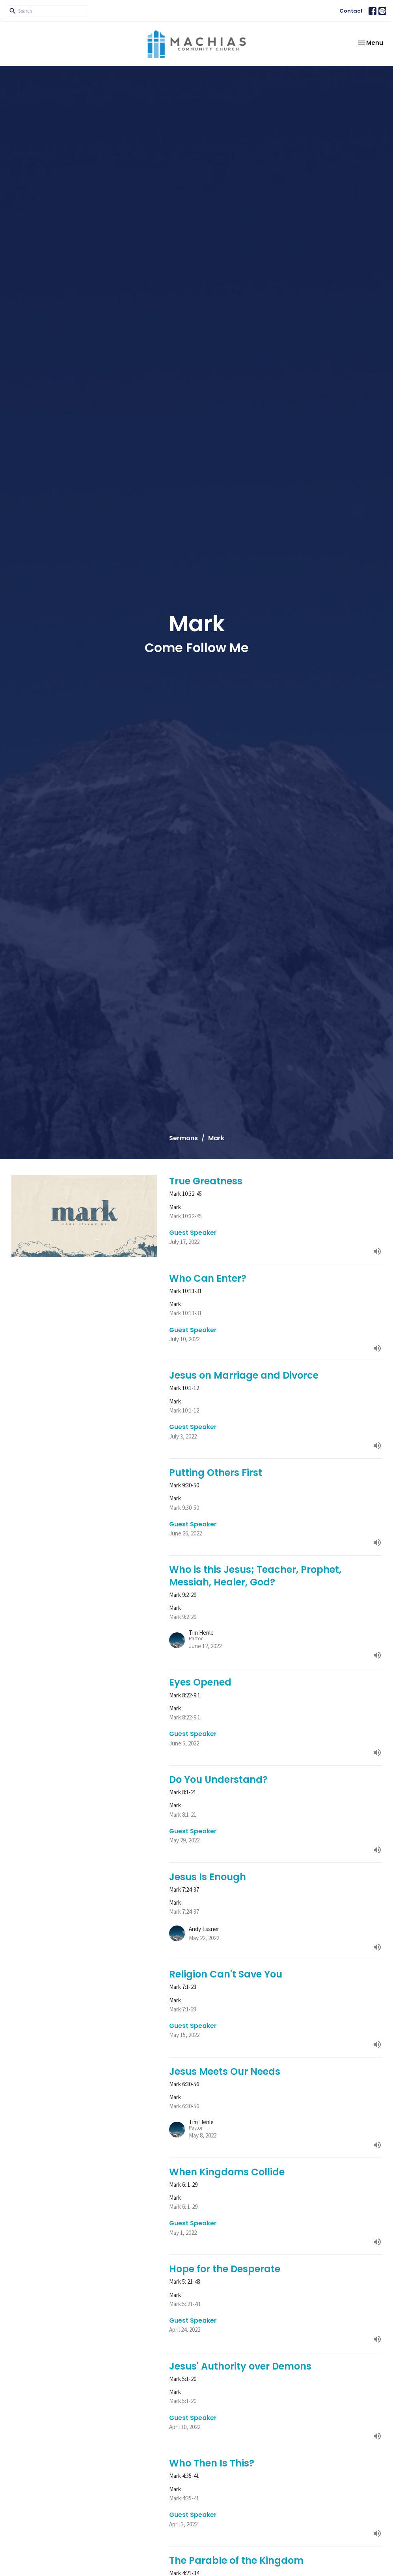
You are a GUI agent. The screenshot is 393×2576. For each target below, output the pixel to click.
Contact (351, 11)
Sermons (183, 1138)
